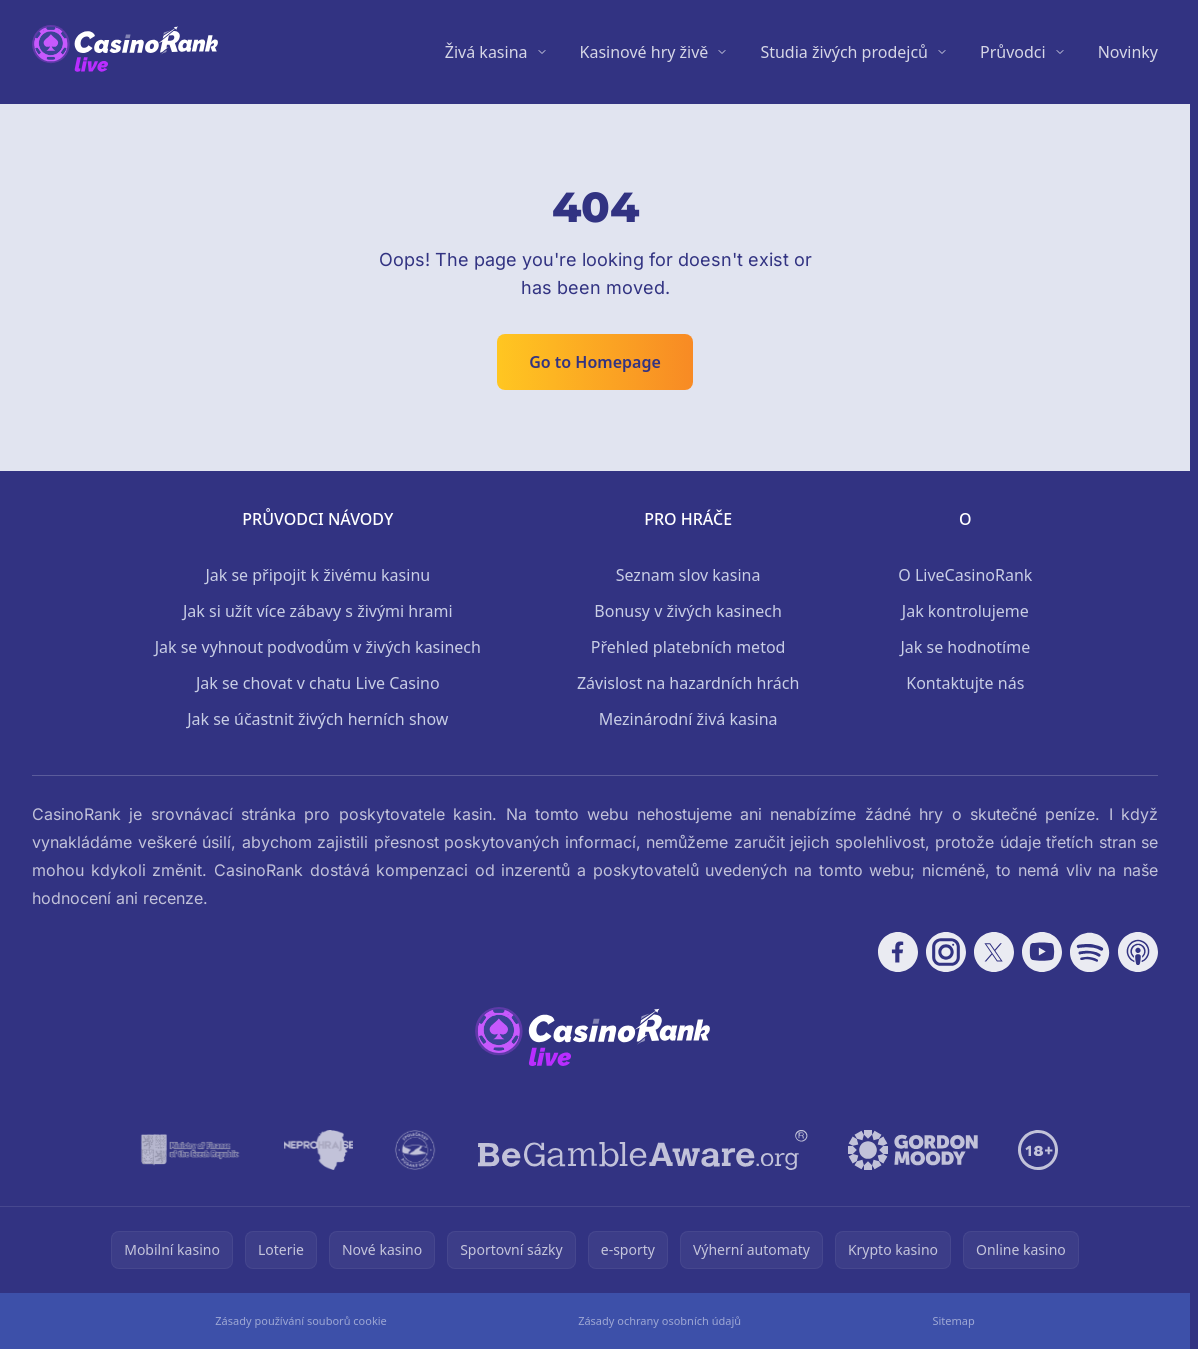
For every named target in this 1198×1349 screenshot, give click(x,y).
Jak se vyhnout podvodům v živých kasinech (318, 647)
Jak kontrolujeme (965, 611)
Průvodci (1013, 52)
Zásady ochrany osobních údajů (659, 1320)
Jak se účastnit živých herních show (317, 719)
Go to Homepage (595, 362)
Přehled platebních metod (688, 647)
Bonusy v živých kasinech (688, 611)
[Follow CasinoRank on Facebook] (898, 952)
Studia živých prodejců (844, 52)
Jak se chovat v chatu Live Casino (318, 683)
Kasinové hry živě (644, 52)
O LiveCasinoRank (965, 575)
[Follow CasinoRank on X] (994, 952)
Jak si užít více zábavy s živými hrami (318, 611)
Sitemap (953, 1320)
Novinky (1128, 52)
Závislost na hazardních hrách (688, 683)
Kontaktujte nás (965, 683)
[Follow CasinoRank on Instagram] (946, 952)
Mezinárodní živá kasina (688, 719)
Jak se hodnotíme (965, 647)
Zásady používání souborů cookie (300, 1320)
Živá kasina (486, 52)
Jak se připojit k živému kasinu (317, 575)
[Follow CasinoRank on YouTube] (1042, 952)
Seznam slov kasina (688, 575)
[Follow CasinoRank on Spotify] (1090, 952)
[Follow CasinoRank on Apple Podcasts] (1138, 952)
